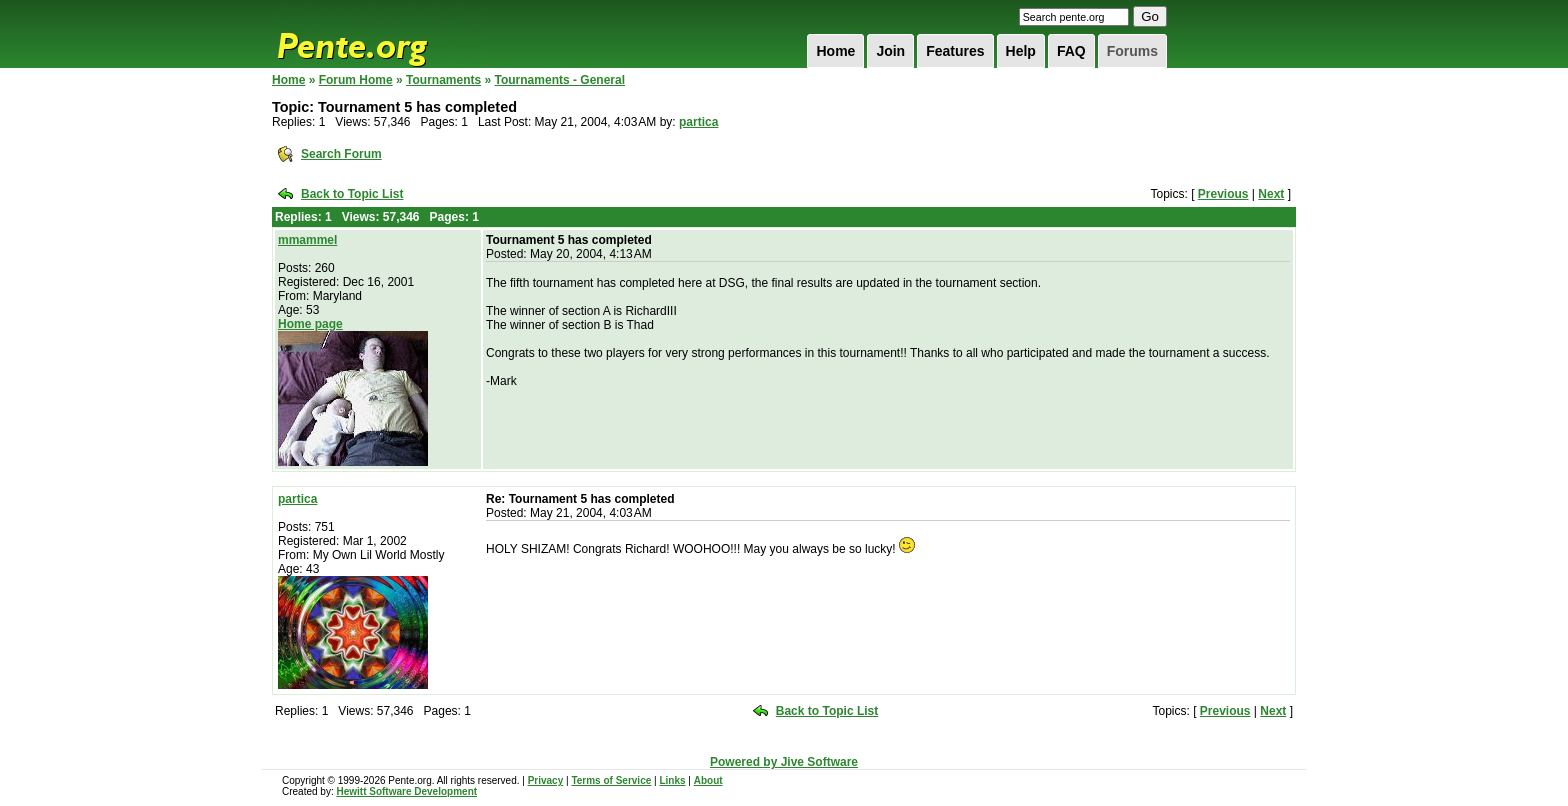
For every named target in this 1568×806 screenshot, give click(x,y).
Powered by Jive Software (784, 762)
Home (835, 51)
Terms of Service (611, 780)
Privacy (546, 780)
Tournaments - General (560, 80)
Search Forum (341, 154)
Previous (1223, 194)
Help (1021, 51)
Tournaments (443, 80)
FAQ (1071, 51)
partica (698, 122)
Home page (310, 324)
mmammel (307, 240)
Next (1271, 194)
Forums (1132, 51)
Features (955, 51)
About (708, 780)
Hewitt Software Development (406, 791)
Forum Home (356, 80)
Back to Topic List (352, 194)
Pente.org (378, 34)
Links (672, 780)
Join (890, 51)
